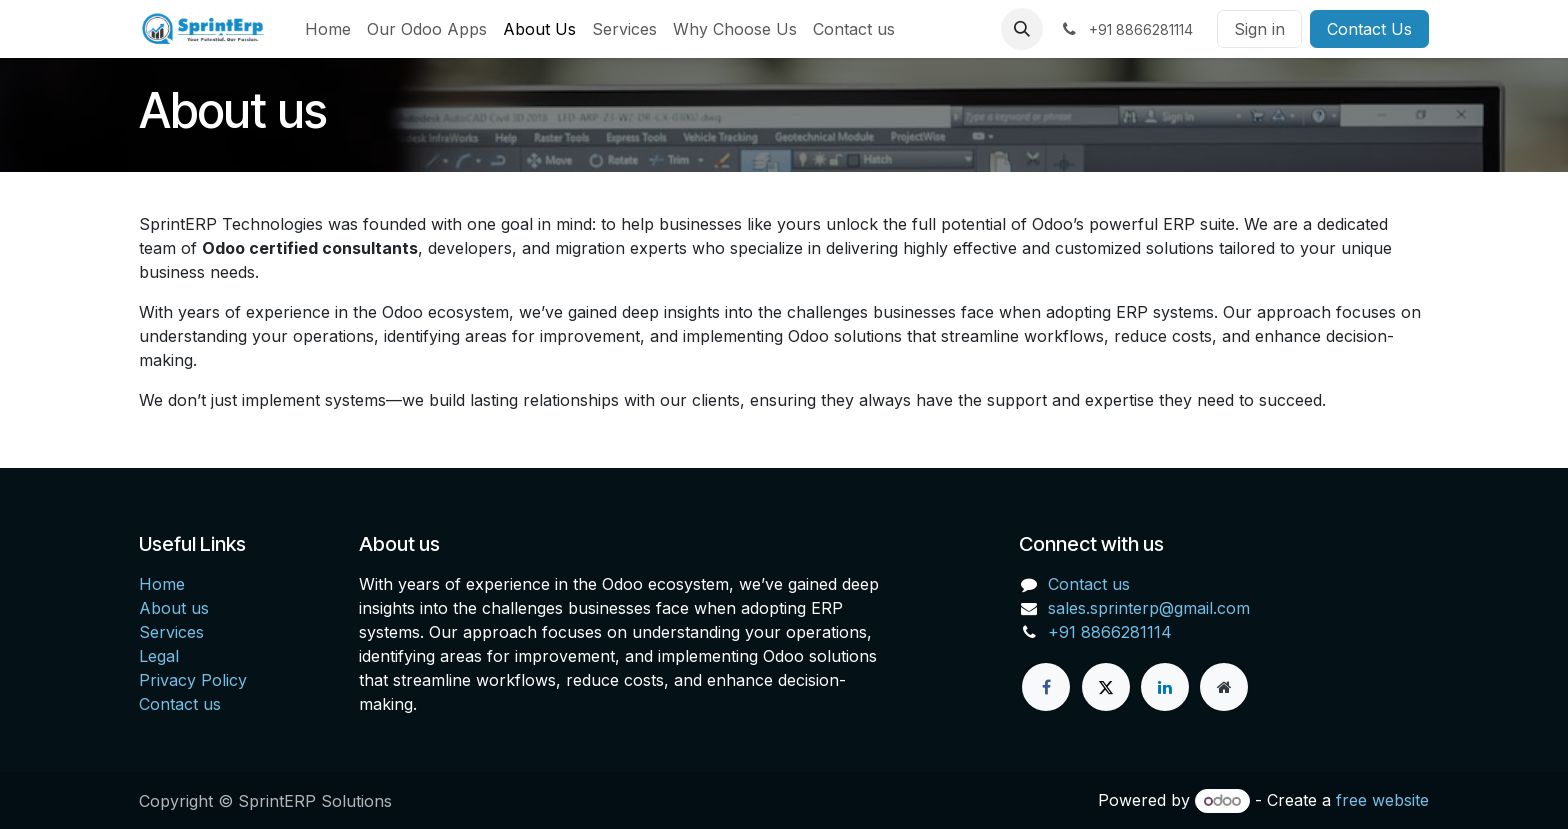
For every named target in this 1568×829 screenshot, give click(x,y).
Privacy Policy (193, 680)
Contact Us (1369, 29)
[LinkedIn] (1165, 687)
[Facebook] (1046, 687)
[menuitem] (328, 29)
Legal (159, 656)
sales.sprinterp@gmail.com (1149, 608)
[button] (1022, 29)
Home (162, 584)
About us (174, 608)
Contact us (180, 704)
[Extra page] (1224, 687)
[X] (1106, 687)
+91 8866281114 (1110, 632)
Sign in (1259, 29)
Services (171, 632)
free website (1382, 800)
